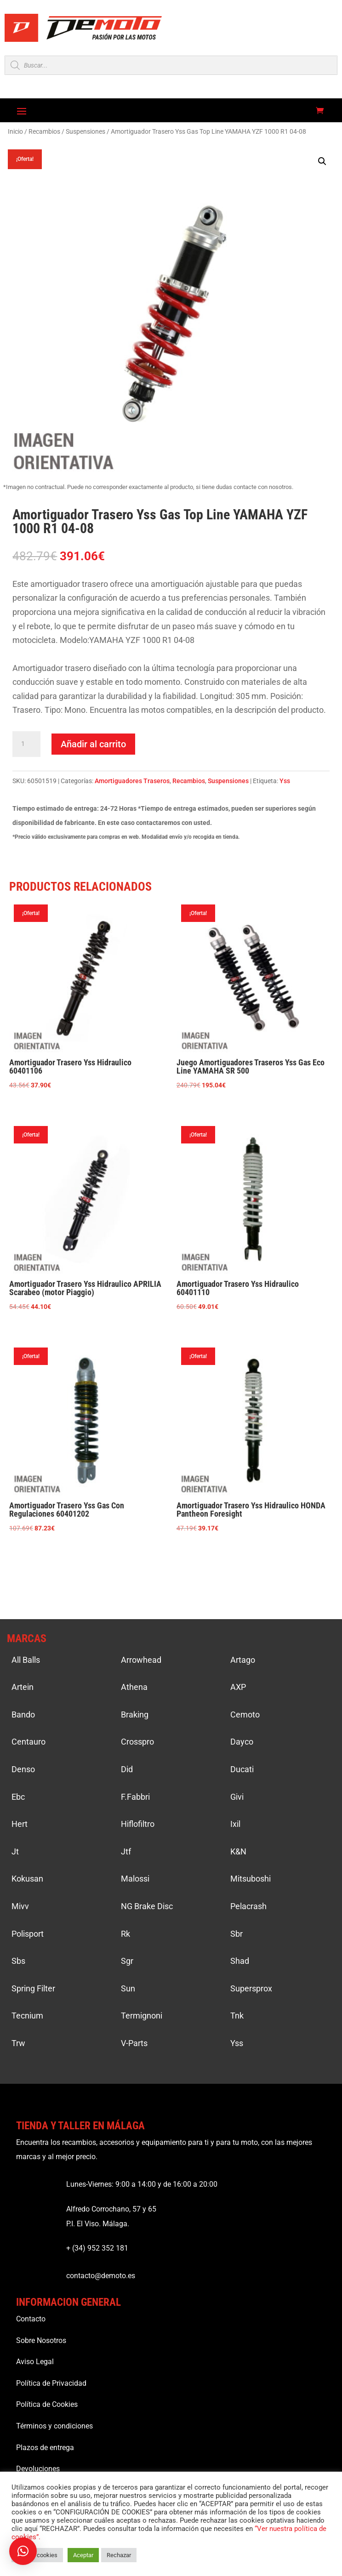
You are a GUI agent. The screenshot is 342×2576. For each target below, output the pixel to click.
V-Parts (134, 2043)
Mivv (20, 1906)
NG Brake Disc (147, 1906)
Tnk (237, 2015)
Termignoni (141, 2015)
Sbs (18, 1961)
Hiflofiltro (137, 1824)
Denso (23, 1769)
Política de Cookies (47, 2404)
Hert (19, 1824)
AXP (238, 1687)
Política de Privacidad (51, 2383)
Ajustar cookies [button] (37, 2555)
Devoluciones (38, 2468)
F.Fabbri (135, 1797)
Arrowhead (141, 1660)
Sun (128, 1988)
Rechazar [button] (119, 2555)
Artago (242, 1660)
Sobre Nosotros (41, 2340)
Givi (237, 1797)
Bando (23, 1714)
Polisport (27, 1934)
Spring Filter (33, 1988)
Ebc (18, 1797)
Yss (284, 781)
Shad (239, 1961)
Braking (134, 1714)
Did (127, 1769)
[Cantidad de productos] (26, 744)
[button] (322, 161)
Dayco (241, 1741)
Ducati (242, 1769)
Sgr (127, 1961)
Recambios (44, 131)
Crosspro (137, 1741)
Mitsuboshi (250, 1878)
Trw (18, 2043)
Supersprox (251, 1988)
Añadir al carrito (93, 744)
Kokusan (27, 1878)
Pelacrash (248, 1906)
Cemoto (245, 1714)
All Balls (25, 1660)
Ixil (235, 1824)
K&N (238, 1851)
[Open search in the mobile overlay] (171, 65)
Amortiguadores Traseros (132, 781)
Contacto (31, 2318)
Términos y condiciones (54, 2426)
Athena (134, 1687)
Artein (22, 1687)
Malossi (135, 1878)
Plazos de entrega (45, 2447)
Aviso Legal (35, 2361)
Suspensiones (85, 131)
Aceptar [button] (83, 2555)
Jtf (126, 1851)
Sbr (236, 1934)
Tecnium (27, 2015)
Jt (15, 1851)
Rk (125, 1934)
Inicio (15, 131)
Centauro (28, 1741)
